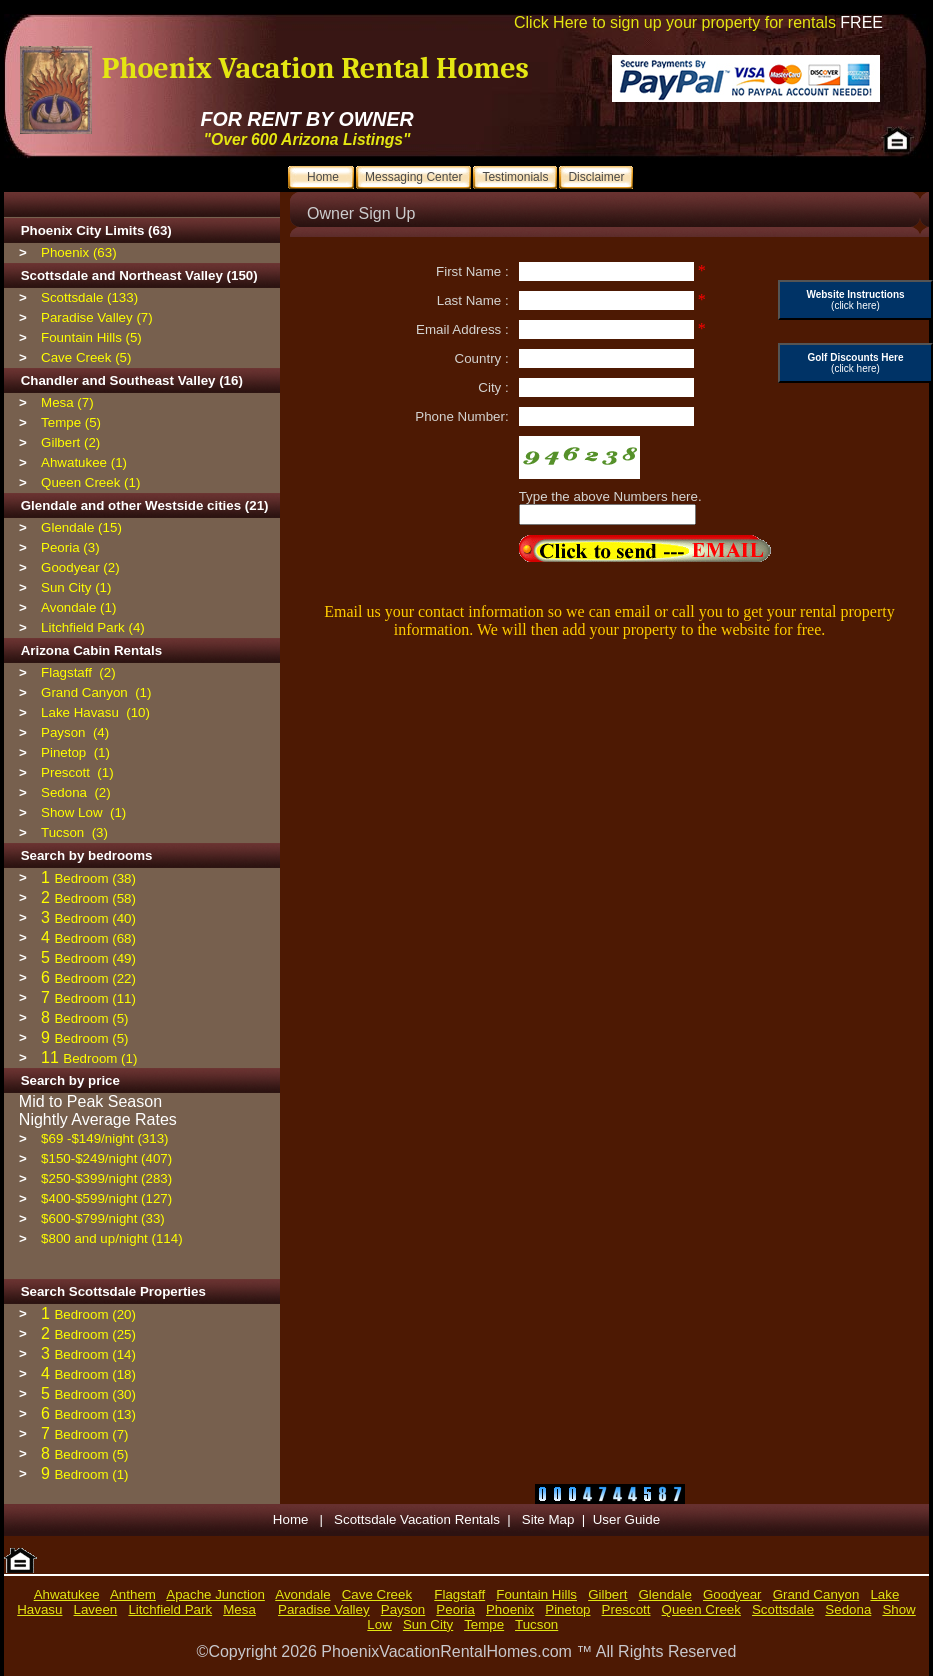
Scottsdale (783, 1609)
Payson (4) (75, 732)
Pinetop (567, 1609)
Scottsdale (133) (89, 297)
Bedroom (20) (95, 1314)
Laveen (96, 1609)
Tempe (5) (71, 422)
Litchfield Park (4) (93, 627)
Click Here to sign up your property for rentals (698, 22)
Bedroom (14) (95, 1354)
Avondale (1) (78, 607)
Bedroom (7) (91, 1434)
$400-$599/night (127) (106, 1198)
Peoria (455, 1609)
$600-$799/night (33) (103, 1218)
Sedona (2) (76, 792)
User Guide (626, 1519)
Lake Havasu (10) (95, 712)
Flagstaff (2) (78, 672)
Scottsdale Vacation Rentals (417, 1519)
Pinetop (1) (75, 752)
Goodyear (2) (80, 567)
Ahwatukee (67, 1594)
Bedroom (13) (95, 1414)
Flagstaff (459, 1594)
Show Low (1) (83, 812)
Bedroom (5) (91, 1018)
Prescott (626, 1609)
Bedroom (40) (95, 918)
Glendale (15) (81, 527)
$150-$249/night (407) (106, 1158)
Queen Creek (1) (90, 482)
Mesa (239, 1609)
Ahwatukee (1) (84, 462)
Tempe (484, 1624)
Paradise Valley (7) (97, 317)
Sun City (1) (76, 587)
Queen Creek (701, 1609)
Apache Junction (215, 1594)
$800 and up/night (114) (112, 1238)
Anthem (133, 1594)
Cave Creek (377, 1594)
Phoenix (510, 1609)
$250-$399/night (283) (106, 1178)
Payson (403, 1609)
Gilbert (607, 1594)
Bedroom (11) (95, 998)
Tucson (536, 1624)
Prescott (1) (77, 772)
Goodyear (732, 1594)
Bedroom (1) (100, 1058)
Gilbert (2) (70, 442)
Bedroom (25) (95, 1334)
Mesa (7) (67, 402)
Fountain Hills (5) (91, 337)
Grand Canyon (816, 1594)
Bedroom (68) (95, 938)
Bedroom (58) (95, 898)
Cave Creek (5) (86, 357)
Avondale (302, 1594)
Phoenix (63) (79, 252)
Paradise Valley (324, 1609)
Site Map (548, 1519)
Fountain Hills (536, 1594)
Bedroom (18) (95, 1374)
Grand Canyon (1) (96, 692)
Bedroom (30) (95, 1394)
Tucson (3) (74, 832)
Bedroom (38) (95, 878)
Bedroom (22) (95, 978)
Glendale (665, 1594)
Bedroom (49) (95, 958)
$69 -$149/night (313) (104, 1138)
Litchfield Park (170, 1609)
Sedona (848, 1609)
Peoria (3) (70, 547)
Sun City (428, 1624)
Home (292, 1519)
